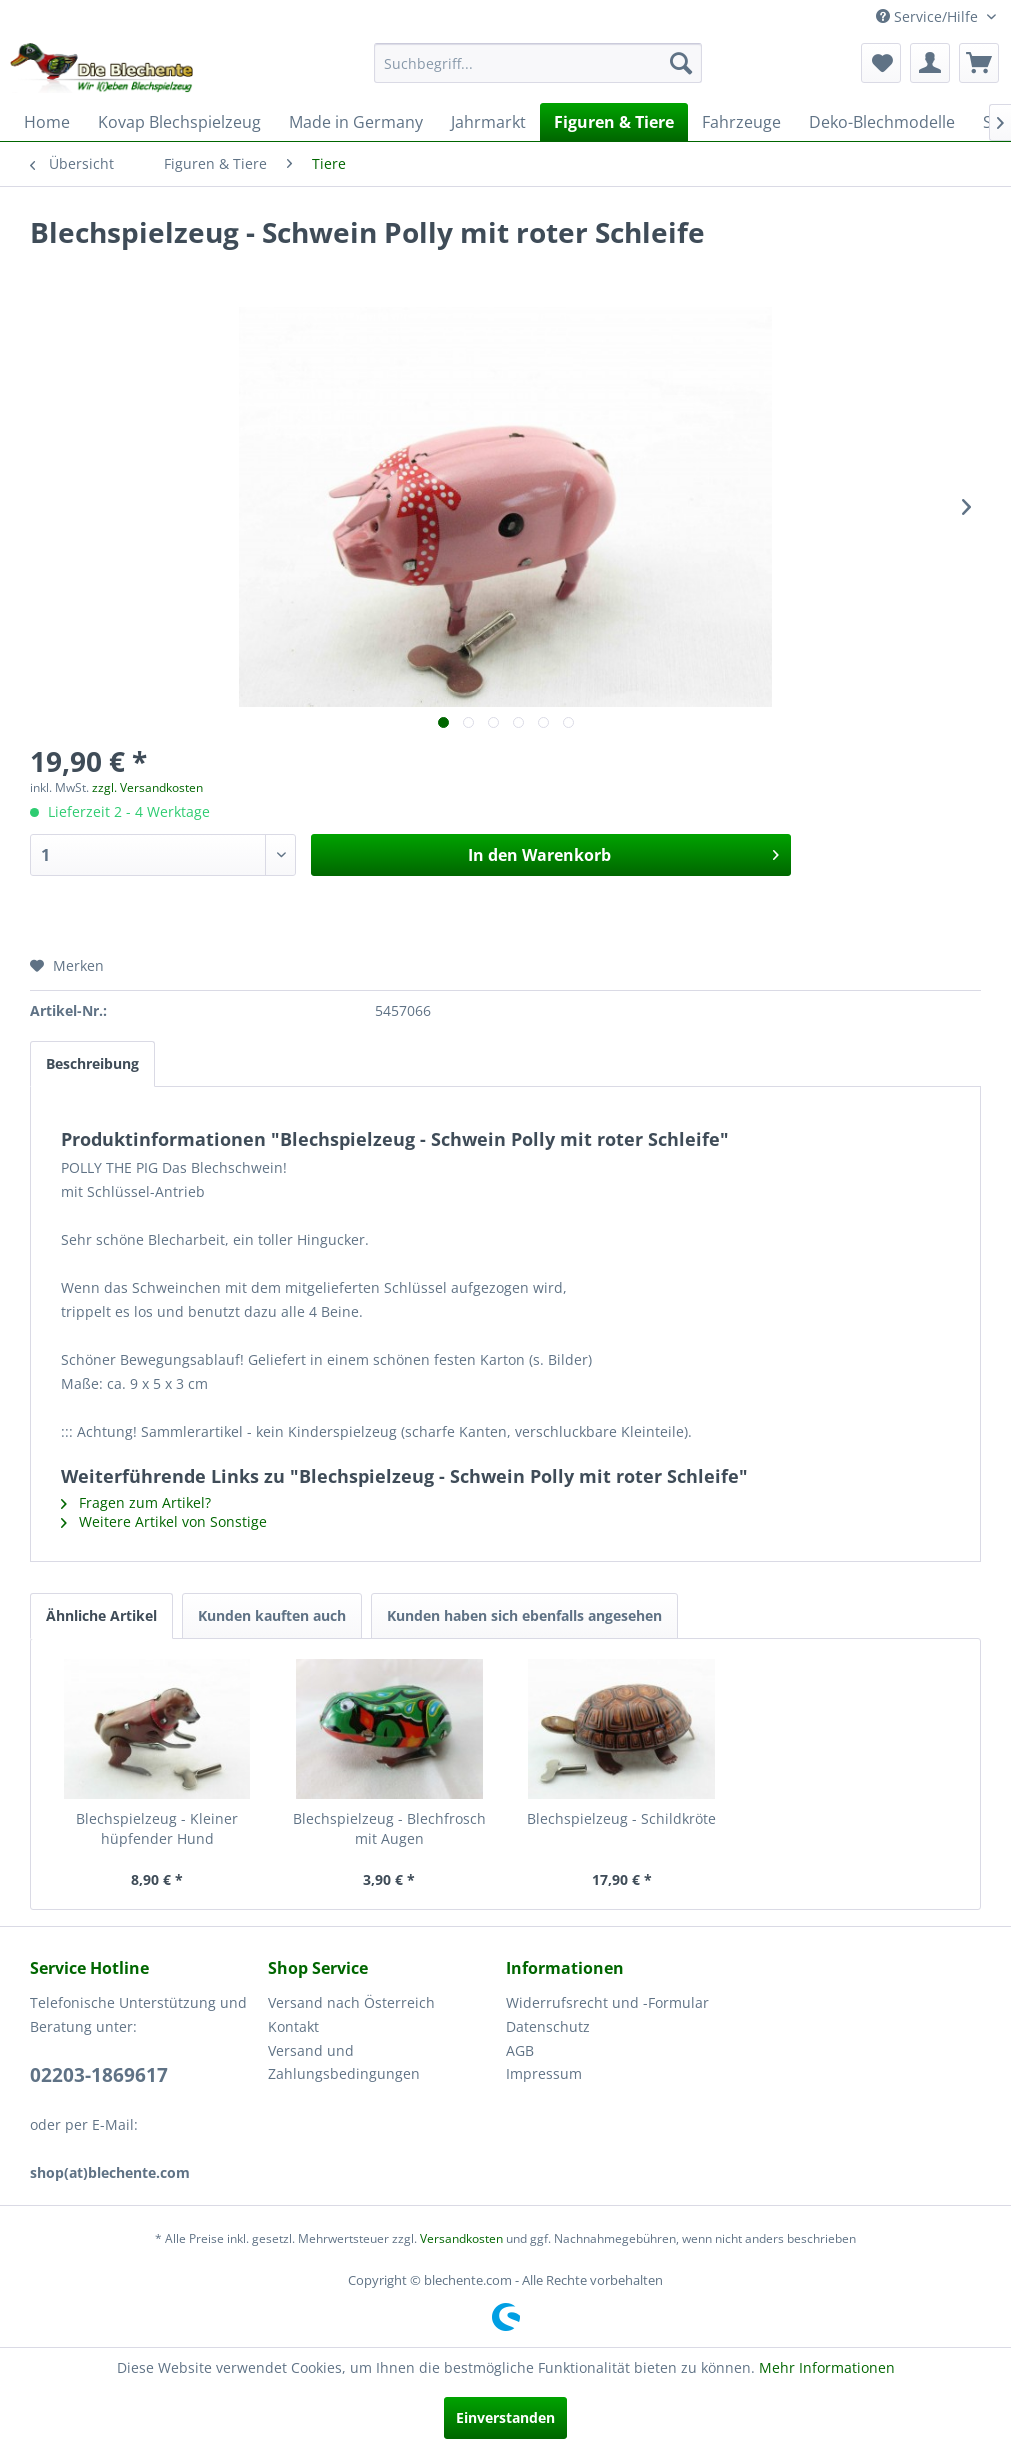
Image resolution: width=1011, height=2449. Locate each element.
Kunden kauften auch (272, 1615)
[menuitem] (538, 63)
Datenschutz (548, 2026)
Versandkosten (461, 2238)
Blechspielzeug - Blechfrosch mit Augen (389, 1828)
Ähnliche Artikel (101, 1615)
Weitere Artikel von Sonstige (164, 1521)
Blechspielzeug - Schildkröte (621, 1818)
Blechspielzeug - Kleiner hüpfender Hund (157, 1828)
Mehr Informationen (827, 2367)
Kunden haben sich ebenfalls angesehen (524, 1615)
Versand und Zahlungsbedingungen (344, 2062)
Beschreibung (92, 1063)
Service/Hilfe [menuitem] (929, 16)
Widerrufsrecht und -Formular (607, 2002)
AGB (520, 2050)
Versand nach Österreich (351, 2002)
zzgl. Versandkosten (147, 787)
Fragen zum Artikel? (136, 1502)
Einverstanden (505, 2417)
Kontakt (293, 2026)
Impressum (544, 2073)
